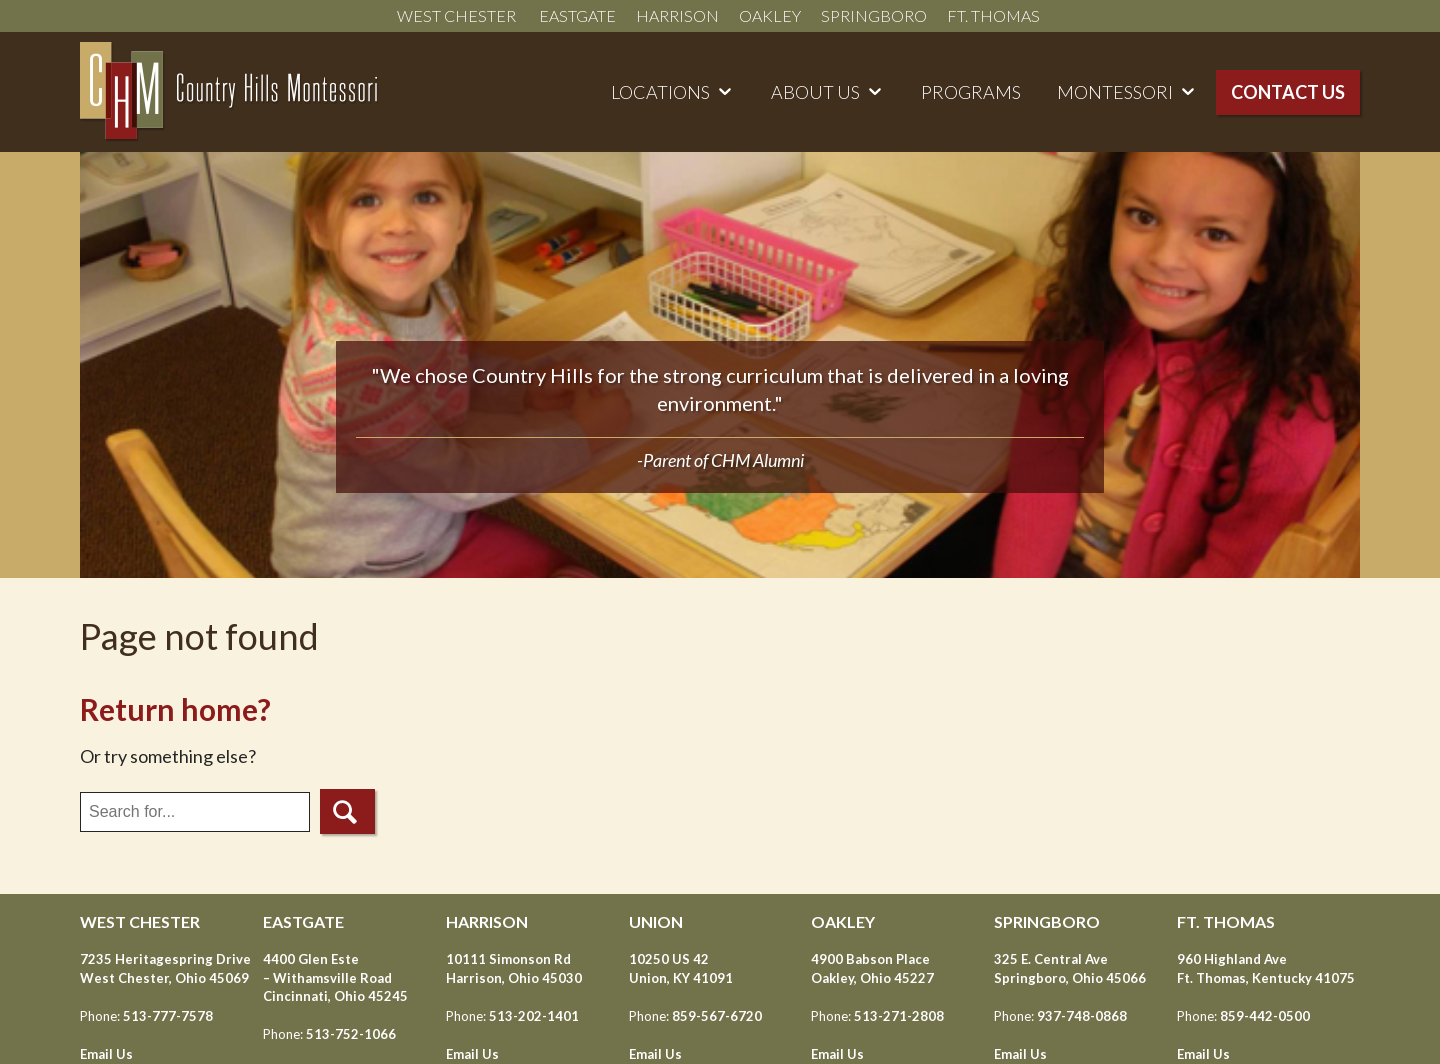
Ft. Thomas (995, 15)
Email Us (106, 1054)
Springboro (874, 15)
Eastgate (577, 15)
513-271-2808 (899, 1016)
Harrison (677, 15)
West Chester (458, 15)
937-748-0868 (1082, 1016)
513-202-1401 (534, 1016)
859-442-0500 (1265, 1016)
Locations (660, 92)
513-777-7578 (168, 1016)
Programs (971, 92)
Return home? (175, 709)
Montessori (1115, 92)
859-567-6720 (717, 1016)
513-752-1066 (351, 1034)
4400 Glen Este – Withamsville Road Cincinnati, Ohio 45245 (335, 977)
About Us (815, 92)
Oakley (770, 15)
